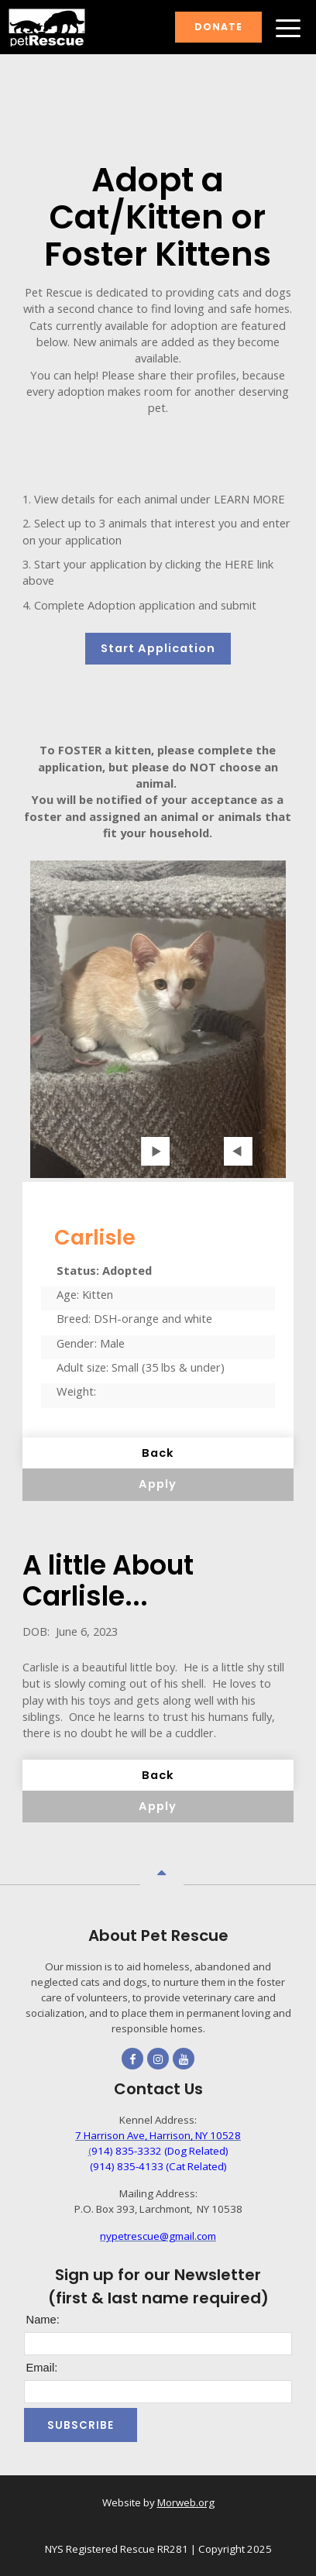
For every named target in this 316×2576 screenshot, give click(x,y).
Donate (218, 26)
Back (158, 1453)
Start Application (158, 648)
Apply (158, 1484)
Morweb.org (186, 2502)
